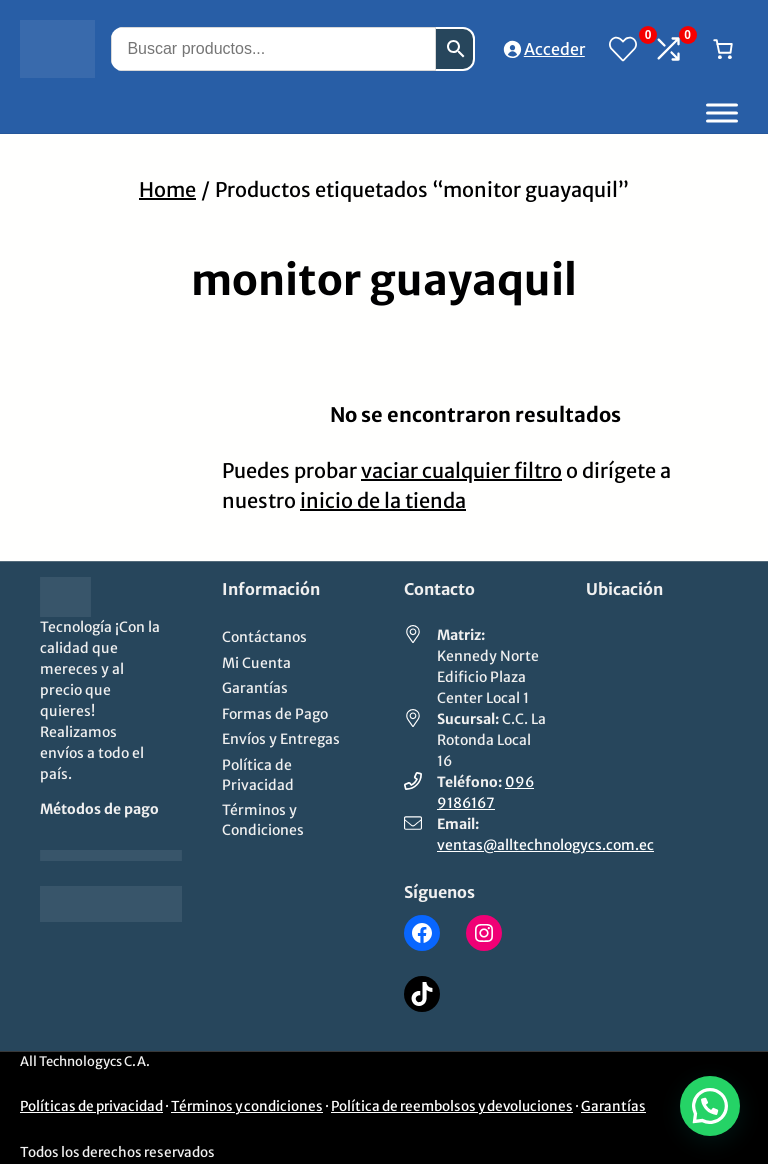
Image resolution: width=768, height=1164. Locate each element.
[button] (710, 1106)
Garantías (613, 1106)
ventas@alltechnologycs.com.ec (545, 845)
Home (167, 189)
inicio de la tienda (383, 500)
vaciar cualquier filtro (461, 470)
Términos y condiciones (247, 1106)
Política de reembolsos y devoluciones (452, 1106)
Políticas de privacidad (91, 1106)
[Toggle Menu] (722, 112)
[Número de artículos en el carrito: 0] (723, 49)
